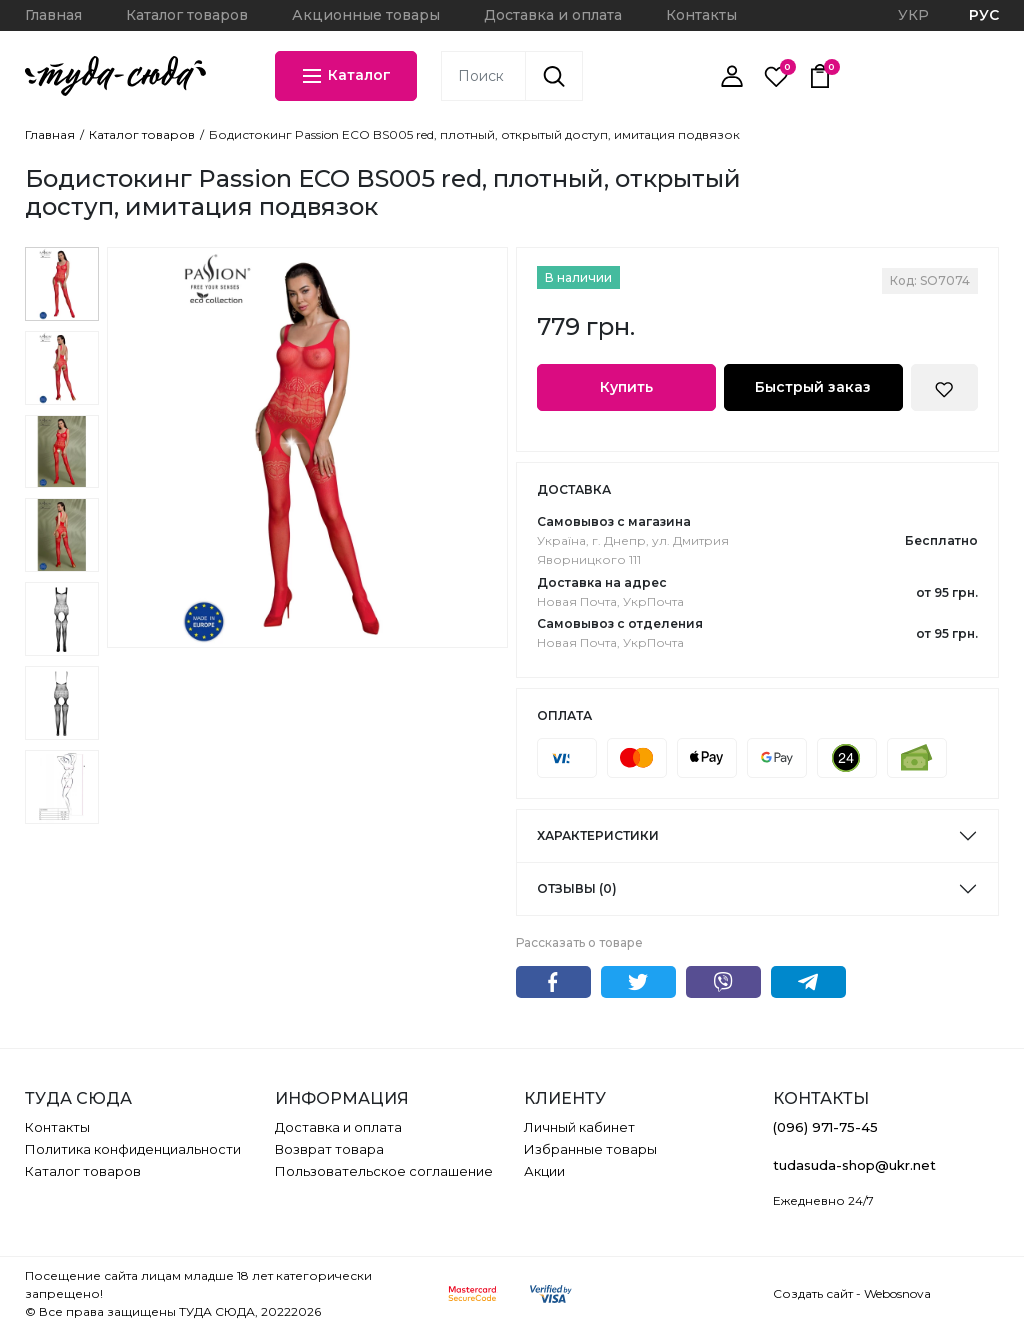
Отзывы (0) (577, 888)
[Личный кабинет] (732, 76)
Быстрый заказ (813, 387)
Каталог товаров (187, 15)
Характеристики (598, 835)
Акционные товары (366, 15)
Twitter (638, 982)
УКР (913, 15)
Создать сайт (813, 1293)
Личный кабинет (579, 1127)
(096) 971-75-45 (825, 1127)
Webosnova (897, 1293)
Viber (723, 982)
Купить (626, 387)
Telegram (808, 982)
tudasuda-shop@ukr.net (854, 1165)
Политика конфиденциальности (133, 1149)
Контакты (701, 15)
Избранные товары (590, 1149)
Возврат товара (329, 1149)
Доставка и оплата (553, 15)
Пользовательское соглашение (384, 1171)
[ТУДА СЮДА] (115, 76)
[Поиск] (554, 76)
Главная (53, 15)
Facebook (553, 982)
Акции (544, 1171)
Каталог (345, 76)
